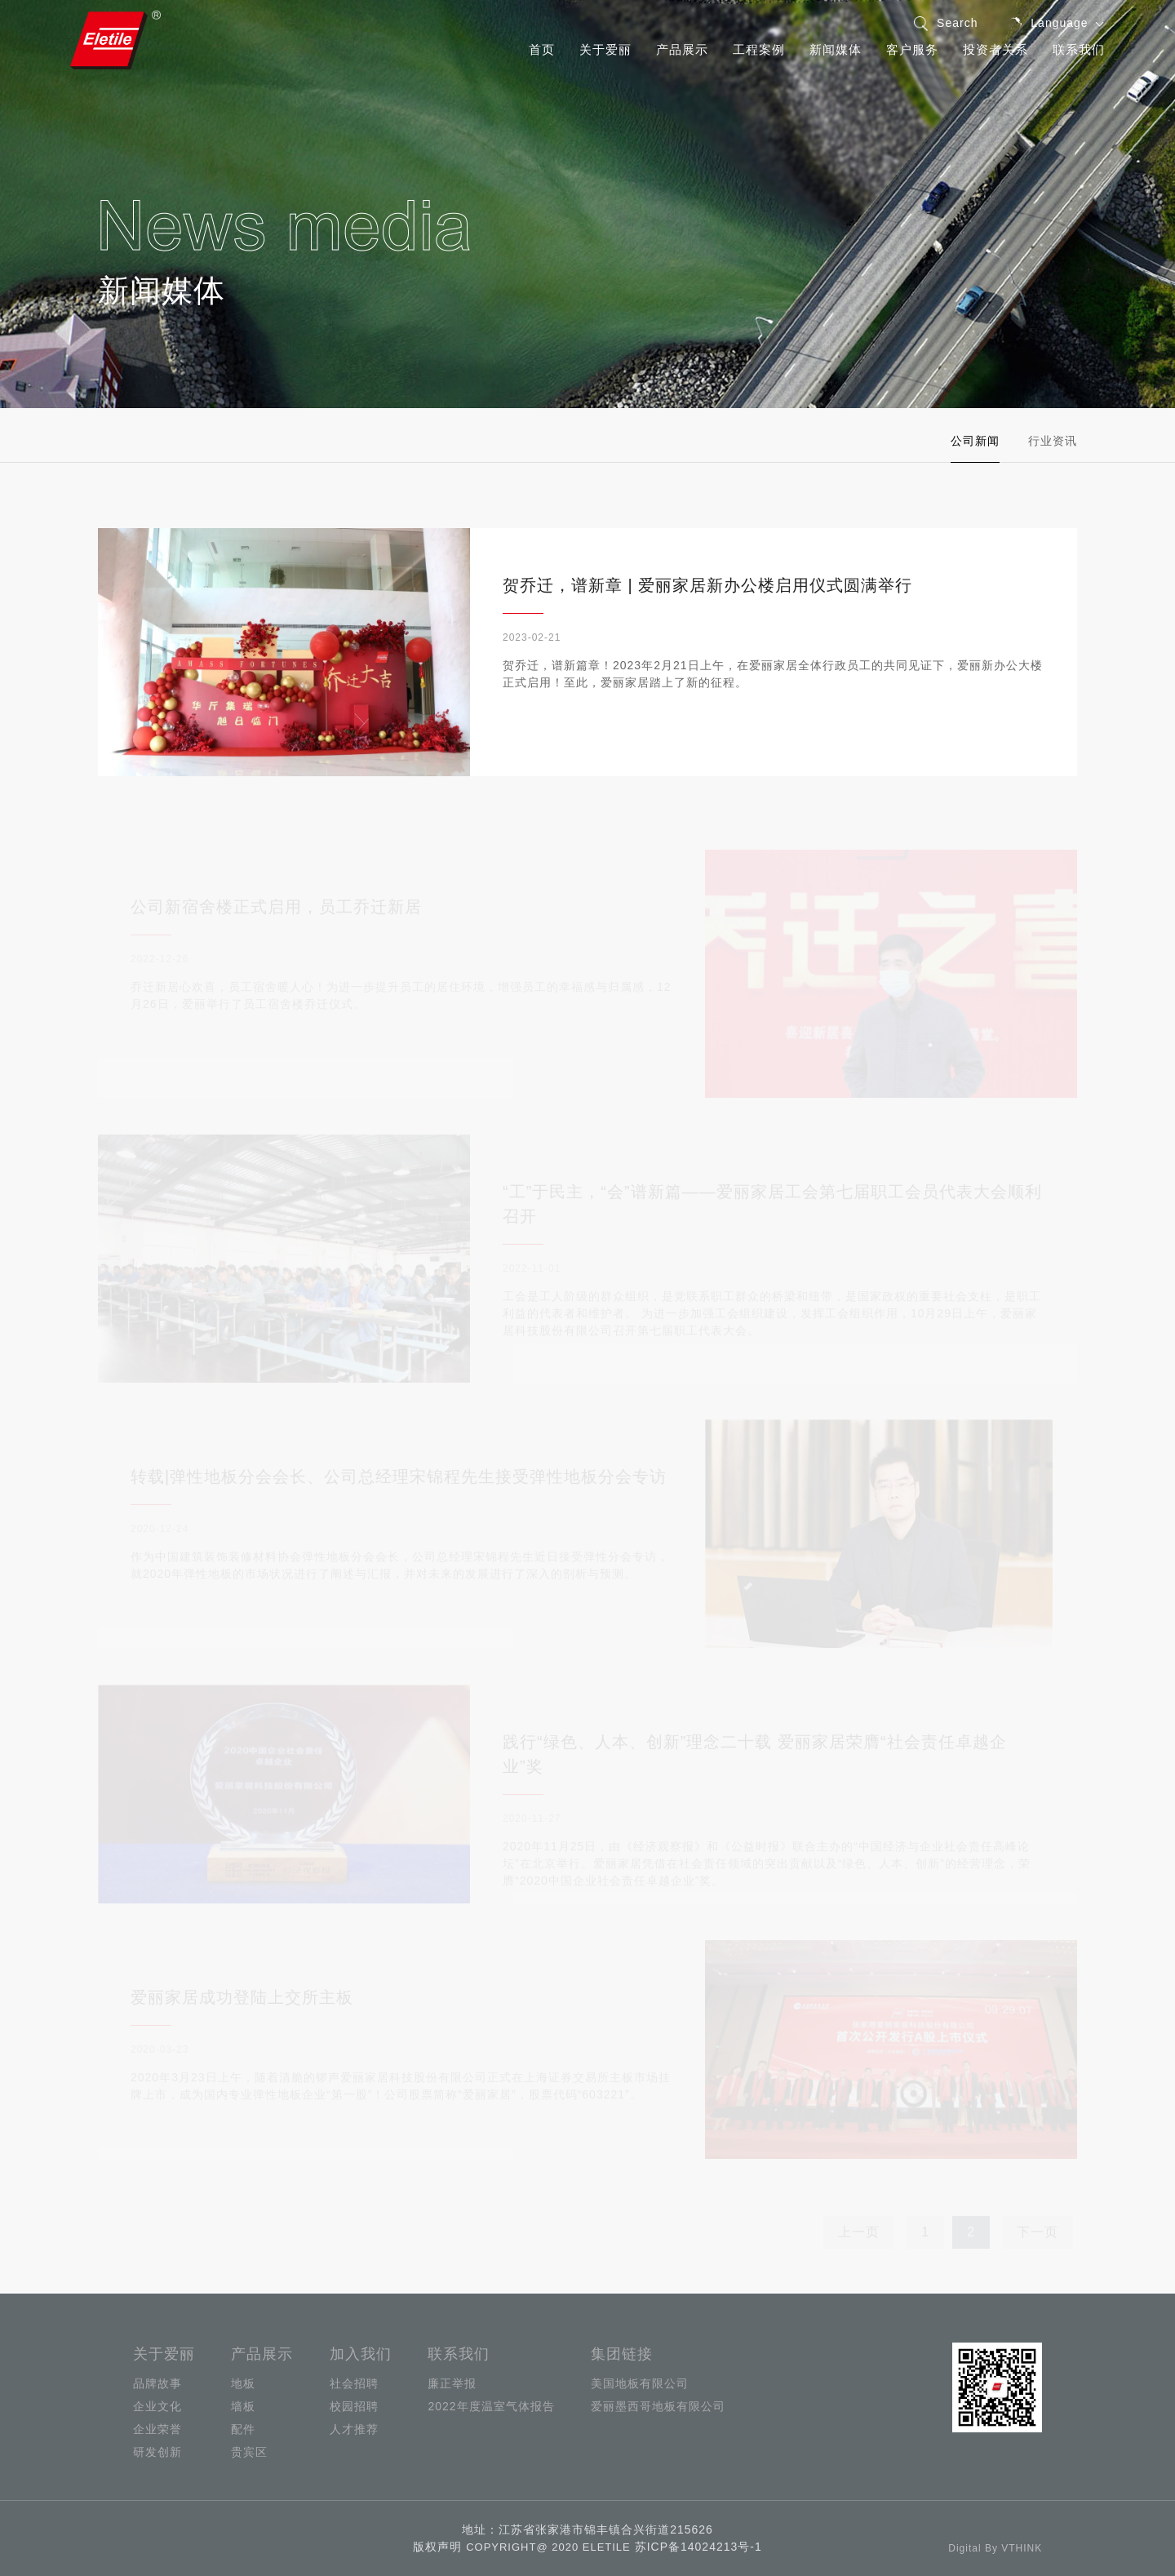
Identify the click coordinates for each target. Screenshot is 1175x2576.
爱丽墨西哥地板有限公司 (658, 2406)
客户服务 (912, 49)
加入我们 (361, 2354)
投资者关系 (995, 49)
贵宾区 (249, 2451)
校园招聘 (354, 2406)
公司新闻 (977, 440)
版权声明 (437, 2546)
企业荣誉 (157, 2429)
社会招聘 (354, 2383)
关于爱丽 (605, 49)
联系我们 (1079, 49)
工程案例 (759, 49)
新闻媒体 (835, 49)
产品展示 (682, 49)
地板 (243, 2383)
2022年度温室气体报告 (491, 2406)
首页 (542, 49)
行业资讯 (1054, 440)
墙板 (243, 2406)
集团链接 (622, 2354)
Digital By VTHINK (995, 2548)
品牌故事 (157, 2383)
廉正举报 (452, 2383)
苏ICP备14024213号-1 (698, 2546)
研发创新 (157, 2451)
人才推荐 (354, 2429)
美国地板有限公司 (640, 2383)
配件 (243, 2429)
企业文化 (157, 2406)
